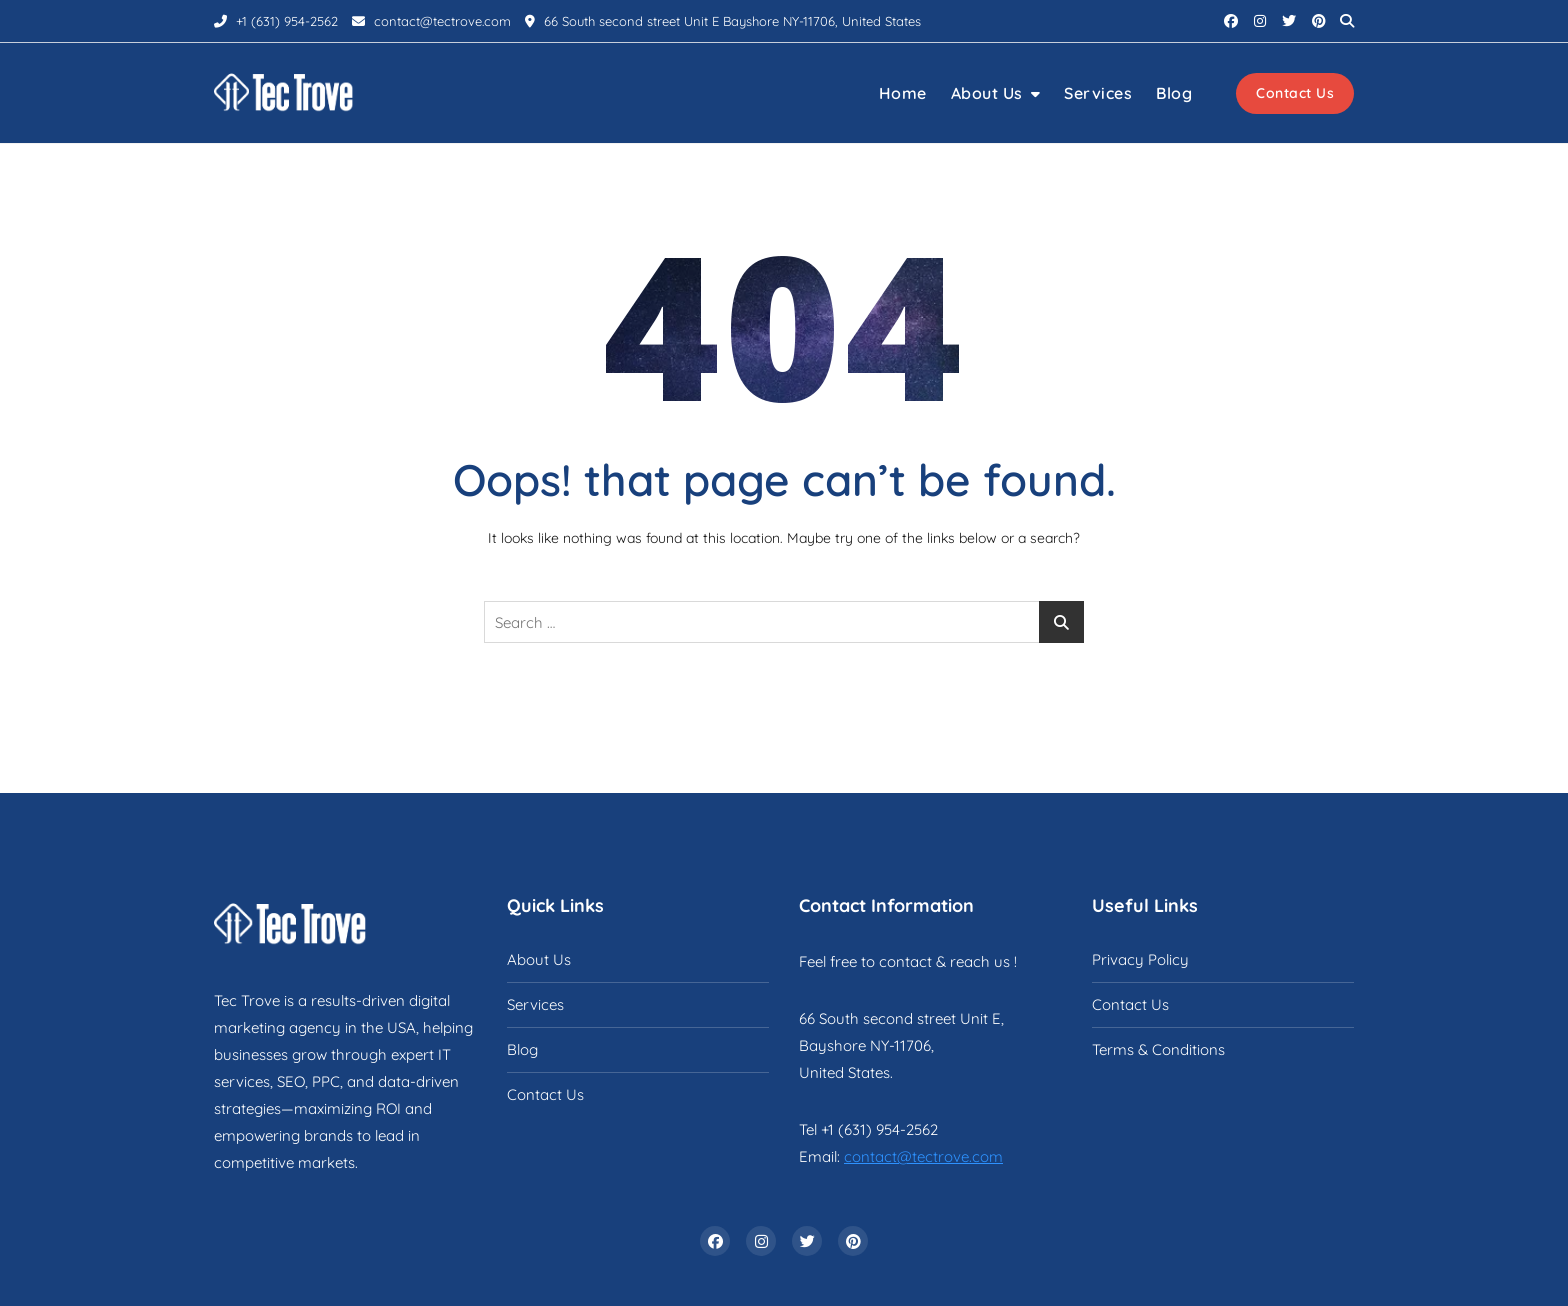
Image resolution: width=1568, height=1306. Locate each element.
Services (1098, 93)
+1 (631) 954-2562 (276, 21)
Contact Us (1295, 93)
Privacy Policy (1140, 959)
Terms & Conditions (1158, 1049)
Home (903, 93)
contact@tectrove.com (431, 21)
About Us (987, 93)
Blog (1174, 93)
